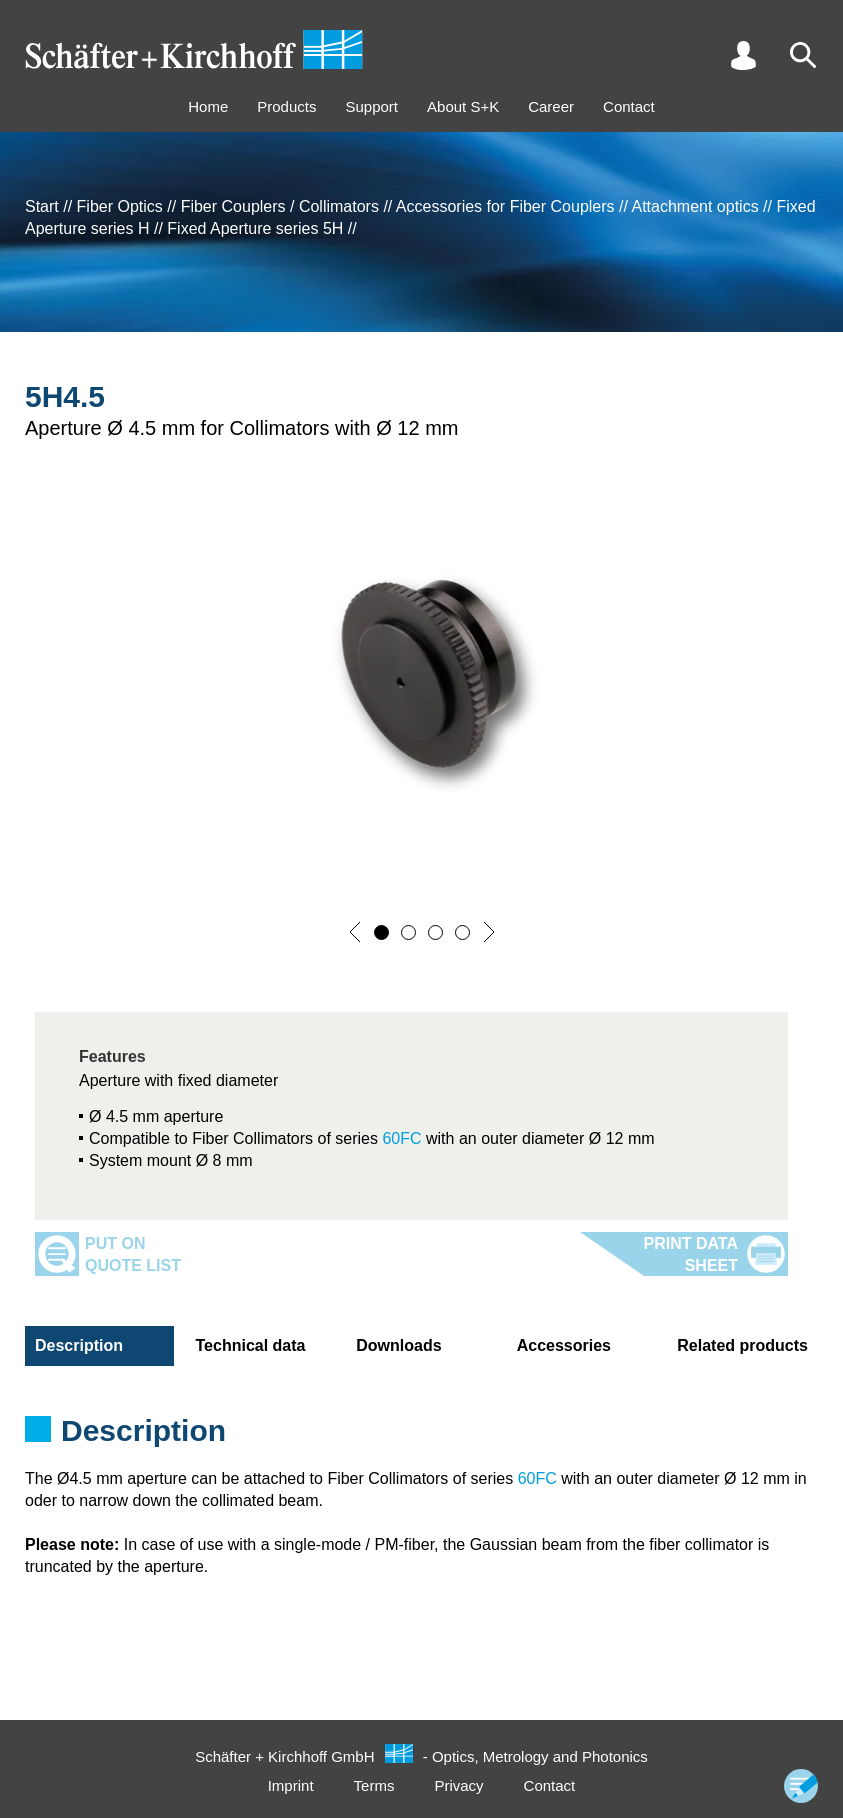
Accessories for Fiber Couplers (505, 206)
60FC (401, 1138)
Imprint (291, 1785)
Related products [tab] (742, 1345)
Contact (629, 106)
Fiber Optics (120, 206)
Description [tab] (79, 1345)
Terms (374, 1785)
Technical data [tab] (251, 1345)
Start (42, 206)
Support (371, 106)
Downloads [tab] (398, 1345)
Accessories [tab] (564, 1345)
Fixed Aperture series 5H (255, 228)
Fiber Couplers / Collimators (280, 206)
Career (551, 106)
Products (286, 106)
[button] (355, 932)
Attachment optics (694, 206)
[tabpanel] (421, 1437)
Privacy (458, 1785)
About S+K (463, 106)
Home (208, 106)
